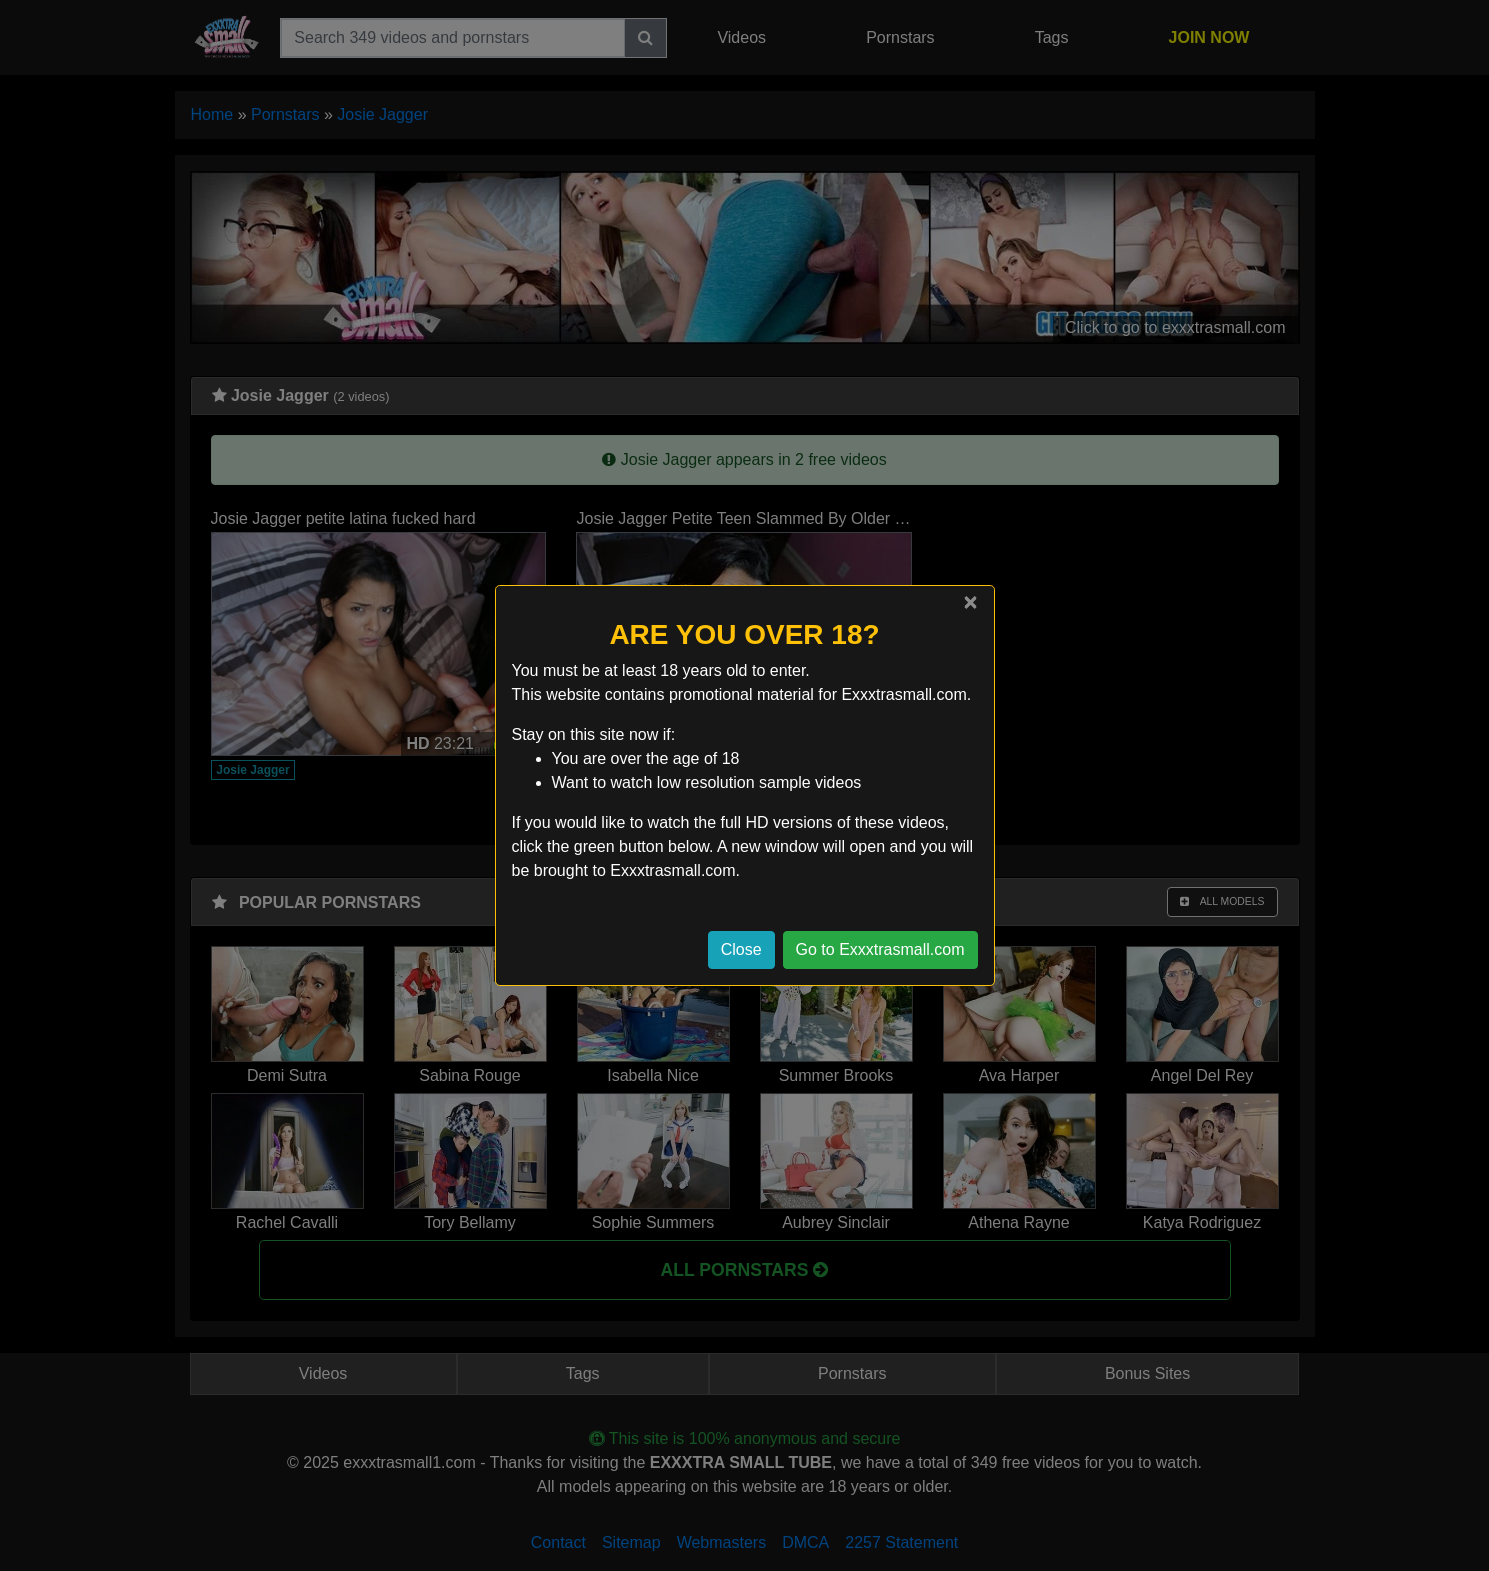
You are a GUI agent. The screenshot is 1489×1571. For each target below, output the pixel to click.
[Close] (970, 602)
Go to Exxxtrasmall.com (880, 949)
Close (741, 949)
